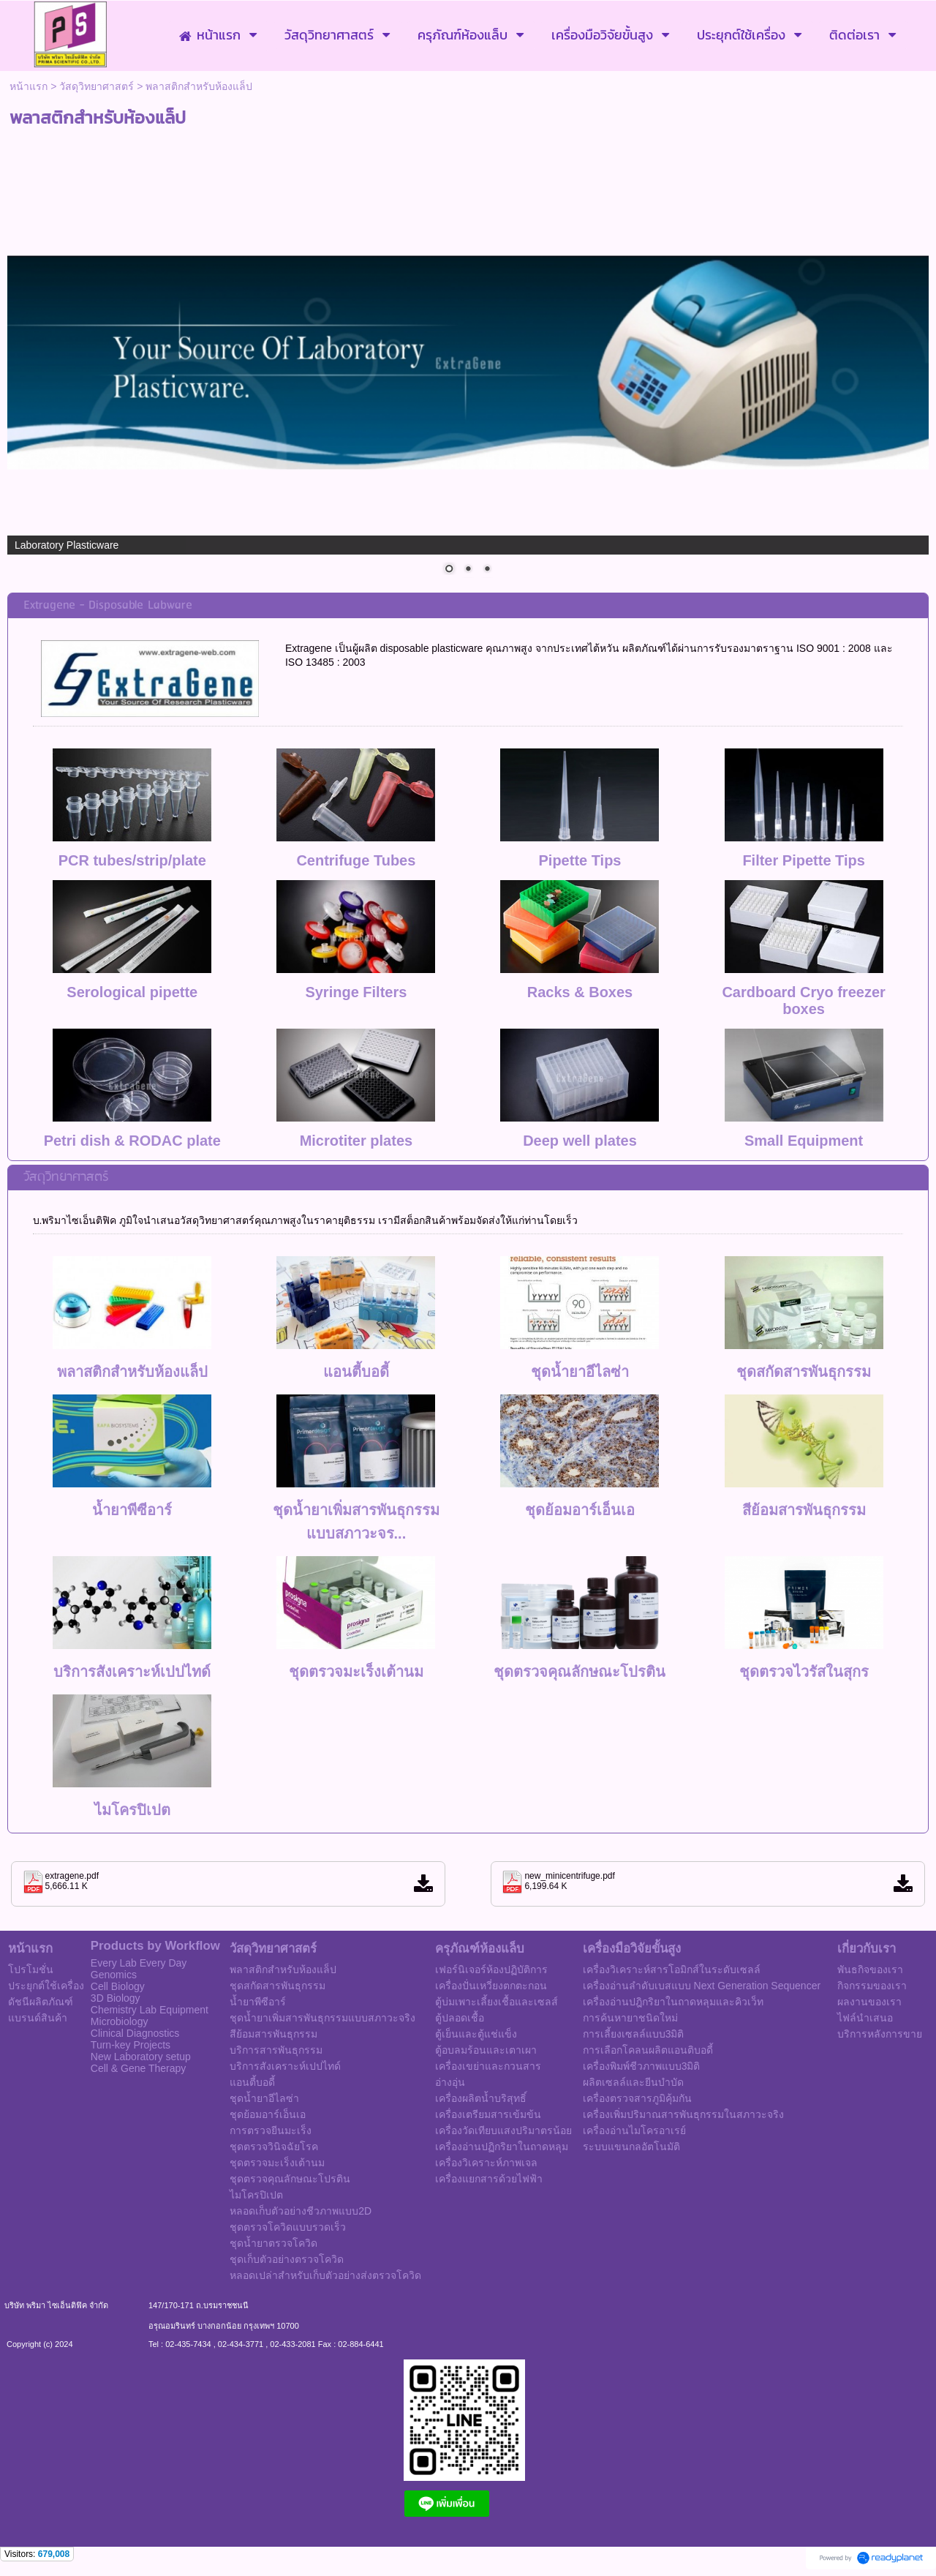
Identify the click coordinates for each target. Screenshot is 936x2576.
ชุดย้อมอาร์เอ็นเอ (580, 1510)
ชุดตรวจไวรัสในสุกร (804, 1672)
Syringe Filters (356, 992)
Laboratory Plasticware (66, 545)
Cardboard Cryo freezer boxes (803, 1000)
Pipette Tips (579, 860)
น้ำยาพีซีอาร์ (132, 1510)
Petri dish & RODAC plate (132, 1141)
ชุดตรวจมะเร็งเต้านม (356, 1672)
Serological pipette (132, 992)
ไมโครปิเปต (132, 1810)
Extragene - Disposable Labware (107, 605)
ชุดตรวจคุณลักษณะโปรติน (579, 1672)
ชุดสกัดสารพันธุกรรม (803, 1372)
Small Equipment (803, 1141)
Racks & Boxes (580, 992)
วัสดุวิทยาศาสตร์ (96, 86)
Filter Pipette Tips (803, 860)
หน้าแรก (29, 86)
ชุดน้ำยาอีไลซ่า (580, 1372)
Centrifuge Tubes (355, 860)
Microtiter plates (356, 1141)
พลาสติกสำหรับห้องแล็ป (132, 1372)
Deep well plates (580, 1141)
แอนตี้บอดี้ (356, 1372)
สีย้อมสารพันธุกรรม (804, 1510)
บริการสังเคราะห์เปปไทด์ (132, 1672)
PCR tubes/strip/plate (132, 860)
